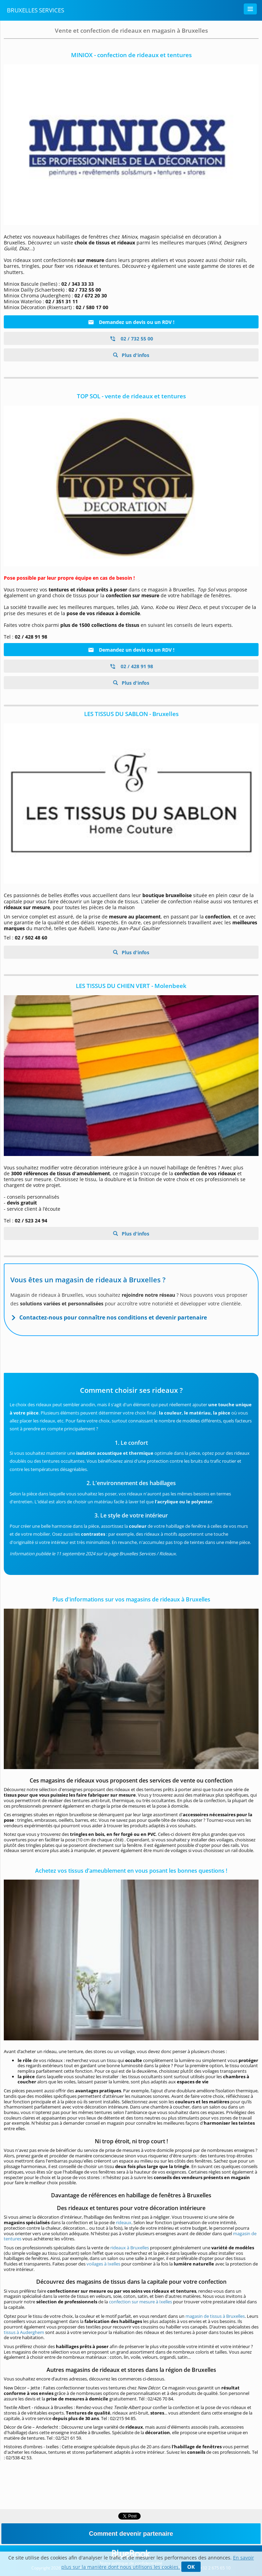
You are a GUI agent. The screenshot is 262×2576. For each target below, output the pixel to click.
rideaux (123, 2222)
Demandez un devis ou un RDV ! (131, 322)
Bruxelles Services (35, 10)
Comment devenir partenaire (131, 2533)
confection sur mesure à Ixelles (140, 2302)
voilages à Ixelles (103, 2264)
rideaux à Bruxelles (129, 2247)
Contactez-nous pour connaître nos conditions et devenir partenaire (113, 1317)
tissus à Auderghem (24, 2332)
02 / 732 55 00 (131, 338)
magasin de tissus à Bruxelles (215, 2316)
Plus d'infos (134, 355)
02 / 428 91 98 (131, 666)
